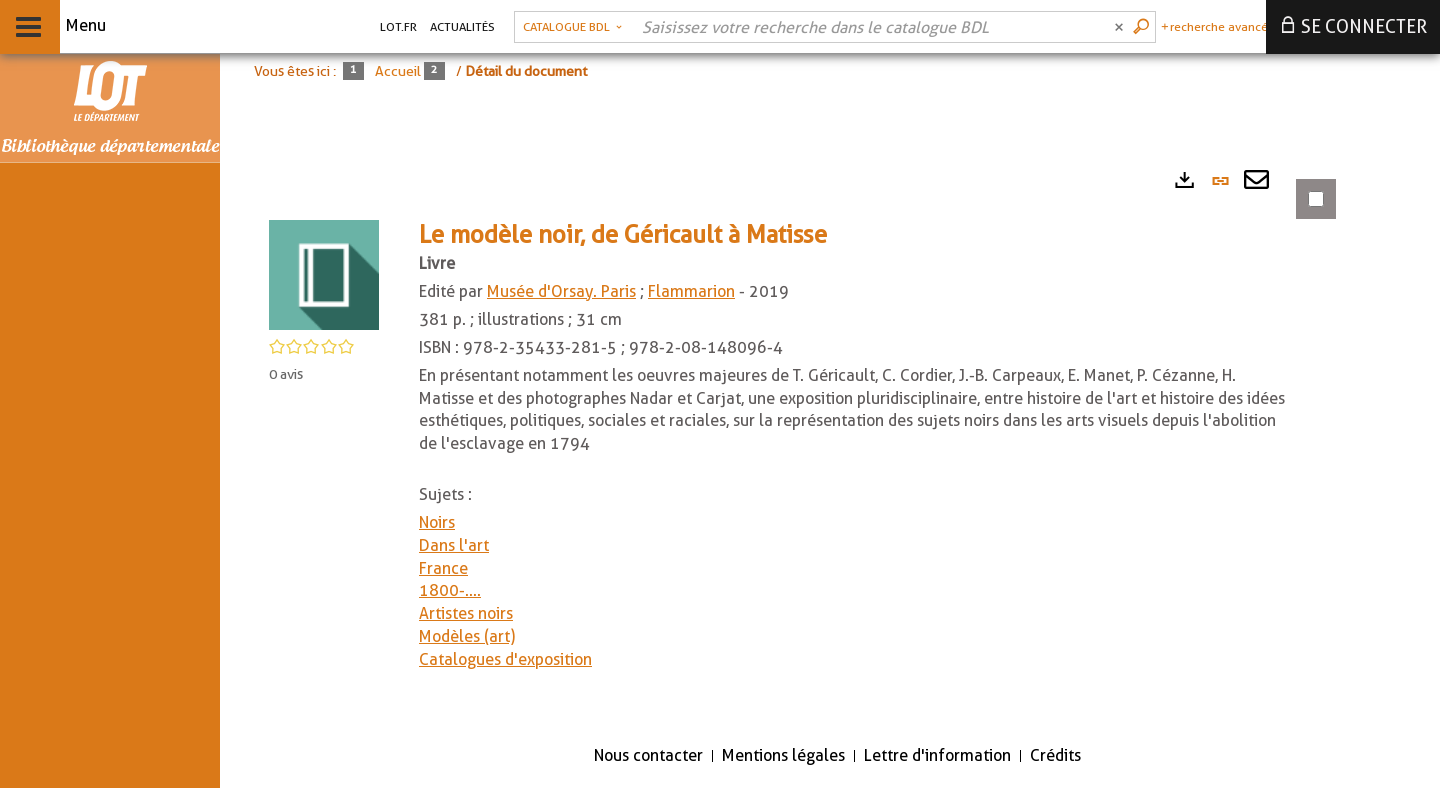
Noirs (437, 522)
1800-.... (450, 590)
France (443, 568)
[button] (324, 273)
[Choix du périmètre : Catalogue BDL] (572, 27)
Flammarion (691, 291)
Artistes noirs (466, 613)
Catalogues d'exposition (505, 659)
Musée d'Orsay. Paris (561, 291)
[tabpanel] (790, 442)
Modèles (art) (467, 636)
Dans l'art (454, 545)
